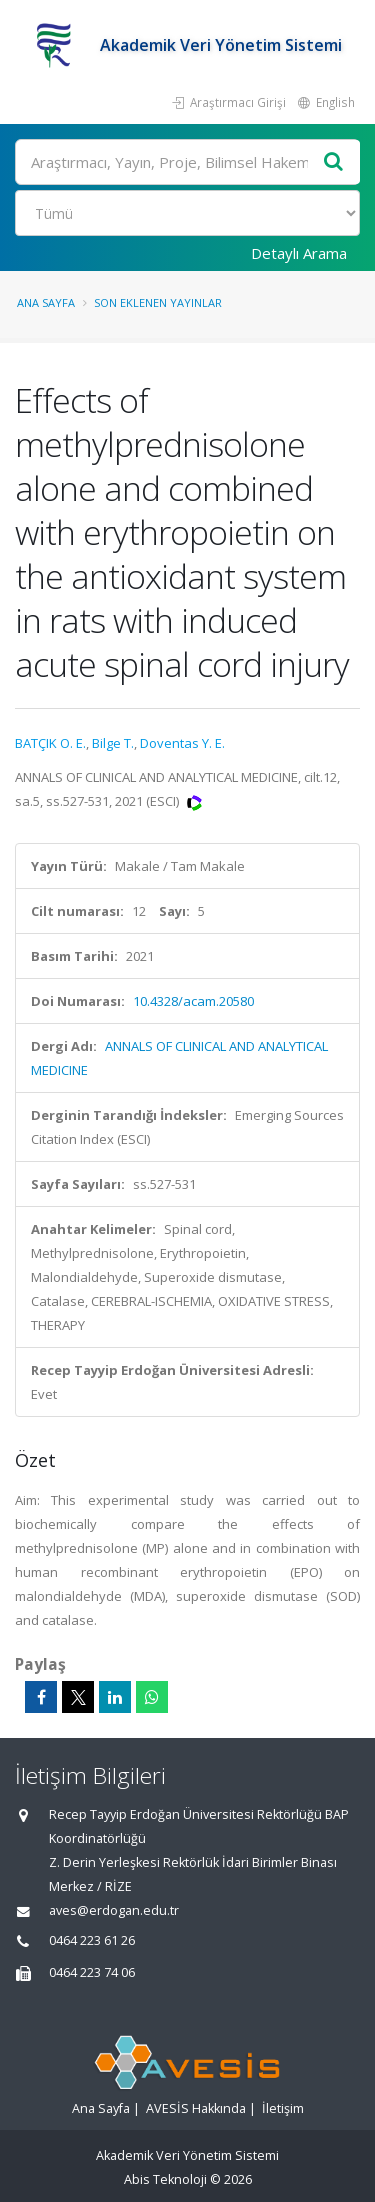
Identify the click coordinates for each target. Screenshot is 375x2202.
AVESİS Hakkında (196, 2108)
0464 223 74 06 (92, 1972)
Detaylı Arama (299, 253)
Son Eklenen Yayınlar (158, 302)
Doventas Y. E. (182, 743)
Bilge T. (113, 743)
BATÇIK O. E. (50, 743)
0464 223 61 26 (92, 1940)
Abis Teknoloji (165, 2179)
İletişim (283, 2108)
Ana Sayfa (46, 302)
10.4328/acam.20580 (193, 1001)
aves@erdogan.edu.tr (114, 1910)
